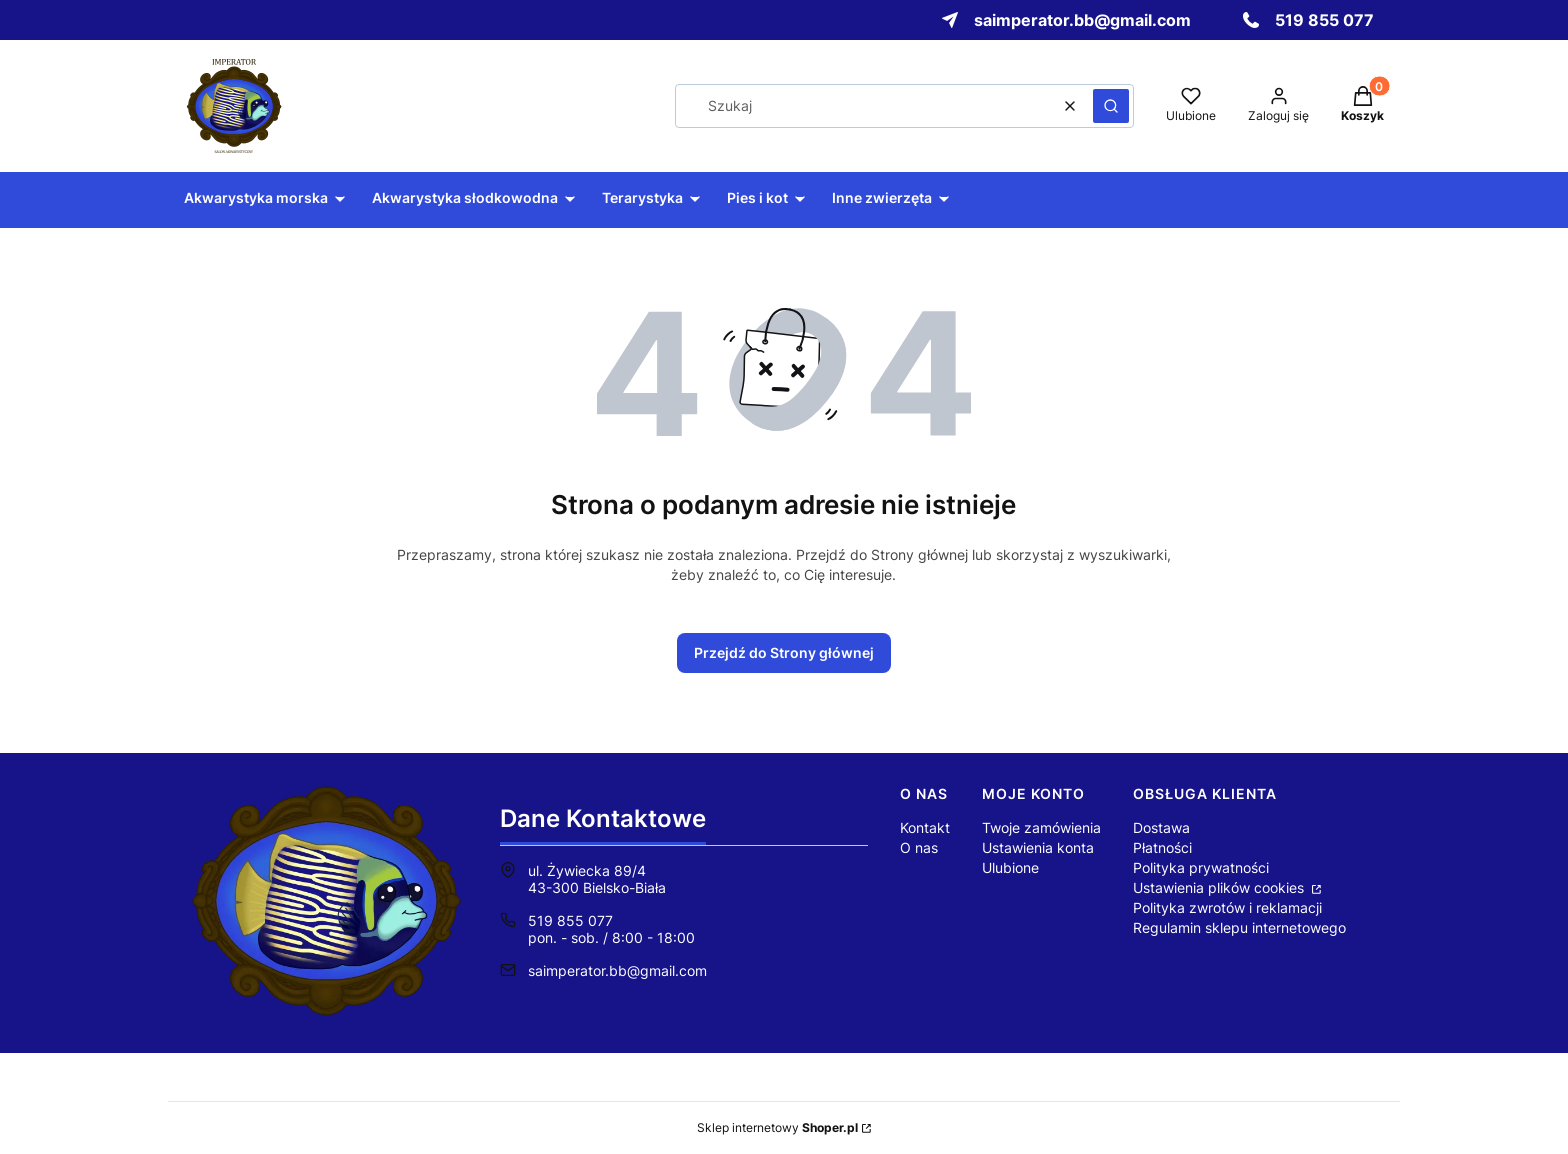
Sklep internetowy (777, 1127)
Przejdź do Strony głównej (784, 652)
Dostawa (1161, 827)
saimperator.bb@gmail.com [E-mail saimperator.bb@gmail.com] (617, 970)
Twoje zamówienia (1041, 827)
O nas (919, 847)
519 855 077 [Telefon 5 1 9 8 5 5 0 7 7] (570, 920)
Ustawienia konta (1038, 847)
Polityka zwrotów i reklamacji (1227, 907)
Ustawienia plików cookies (1220, 887)
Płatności (1162, 847)
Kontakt (925, 827)
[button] (1111, 106)
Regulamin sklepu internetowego (1239, 927)
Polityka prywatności (1201, 867)
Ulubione (1010, 867)
